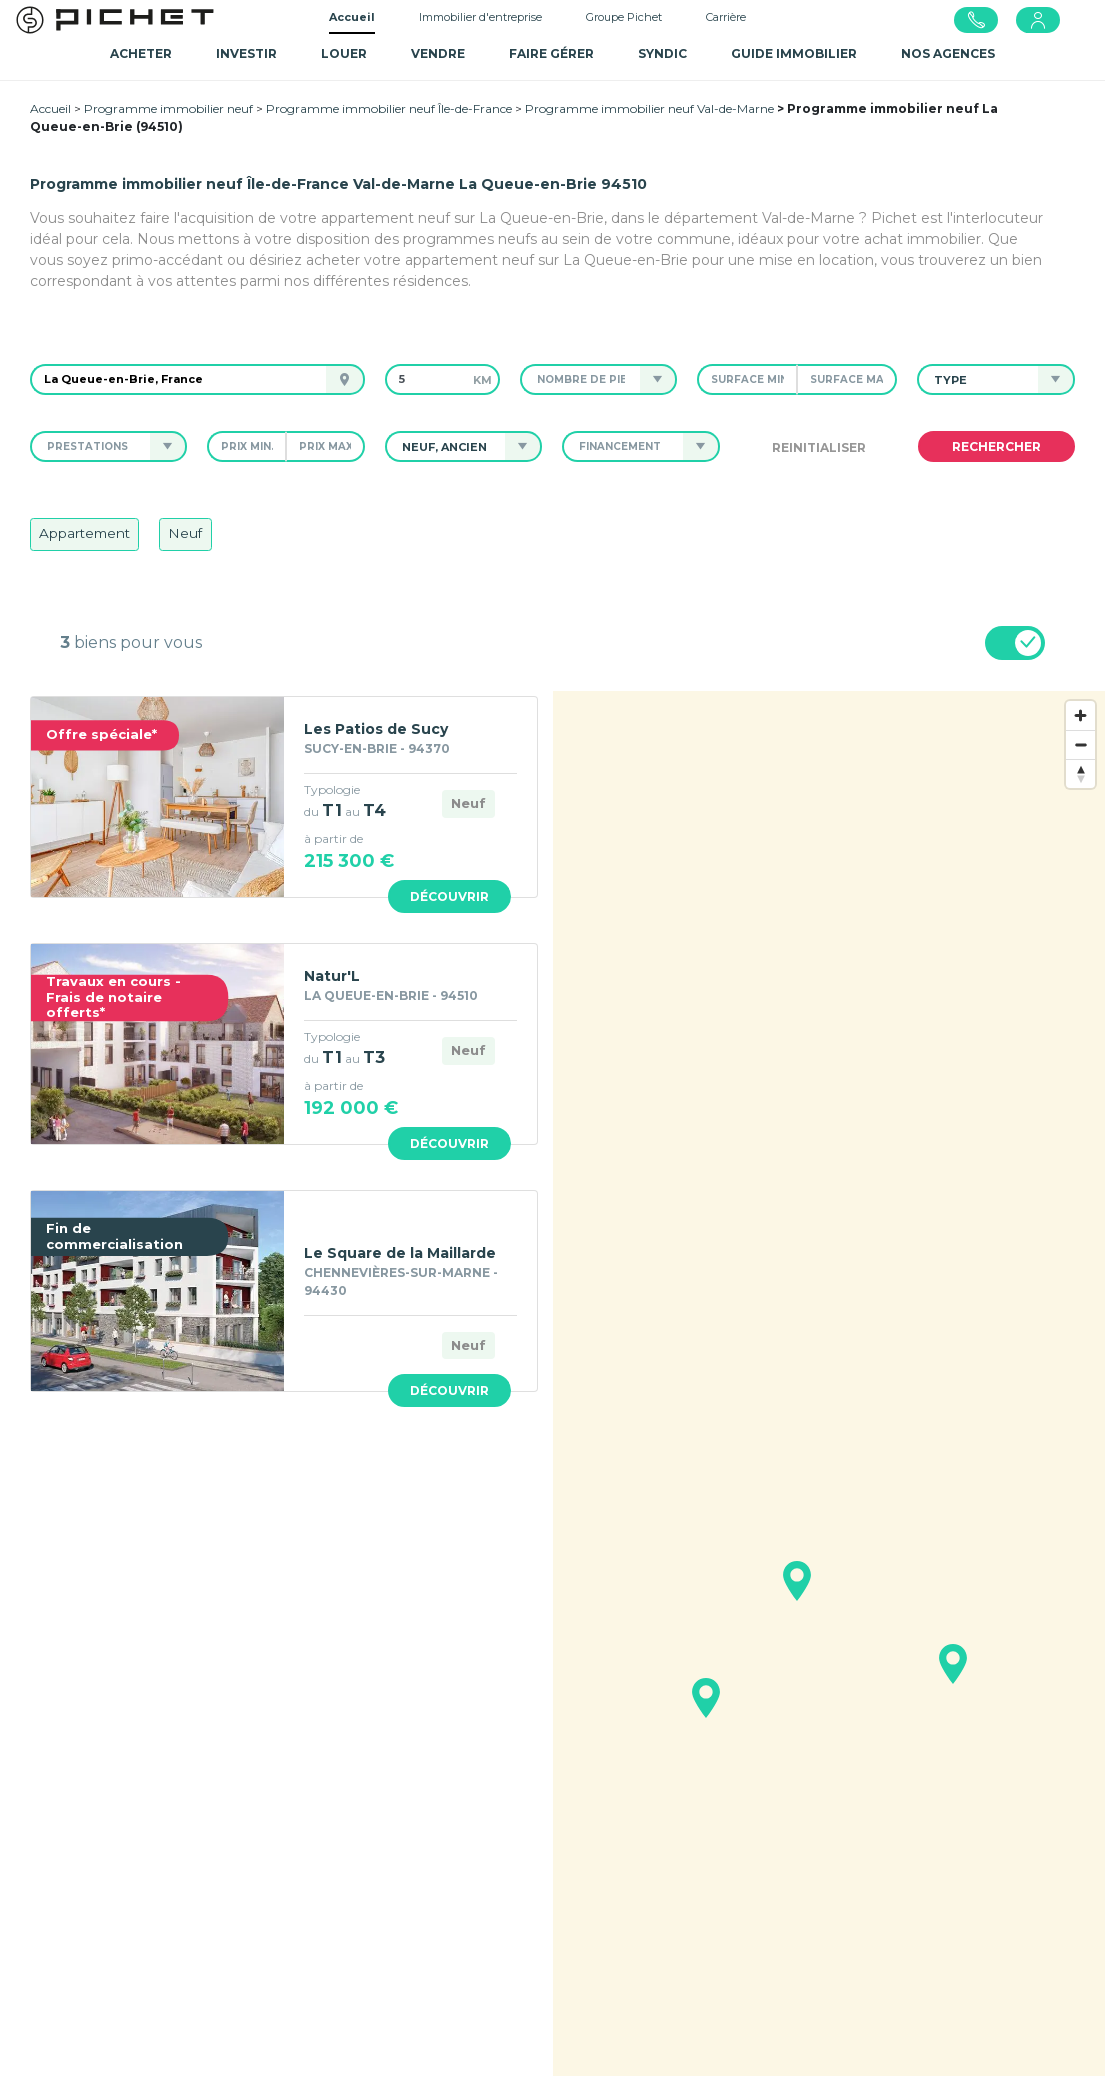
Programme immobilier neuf (168, 108)
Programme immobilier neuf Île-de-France (389, 108)
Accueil (352, 17)
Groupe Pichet (624, 17)
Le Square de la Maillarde (400, 1253)
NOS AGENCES (948, 53)
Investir (246, 53)
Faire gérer (551, 53)
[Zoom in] (1080, 715)
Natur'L (332, 976)
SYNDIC (662, 53)
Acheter (141, 53)
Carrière (726, 17)
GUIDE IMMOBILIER (794, 53)
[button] (580, 379)
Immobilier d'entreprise (480, 17)
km (482, 380)
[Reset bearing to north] (1080, 773)
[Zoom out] (1080, 744)
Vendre (438, 53)
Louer (344, 53)
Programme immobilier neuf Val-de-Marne (649, 108)
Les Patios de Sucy (376, 729)
